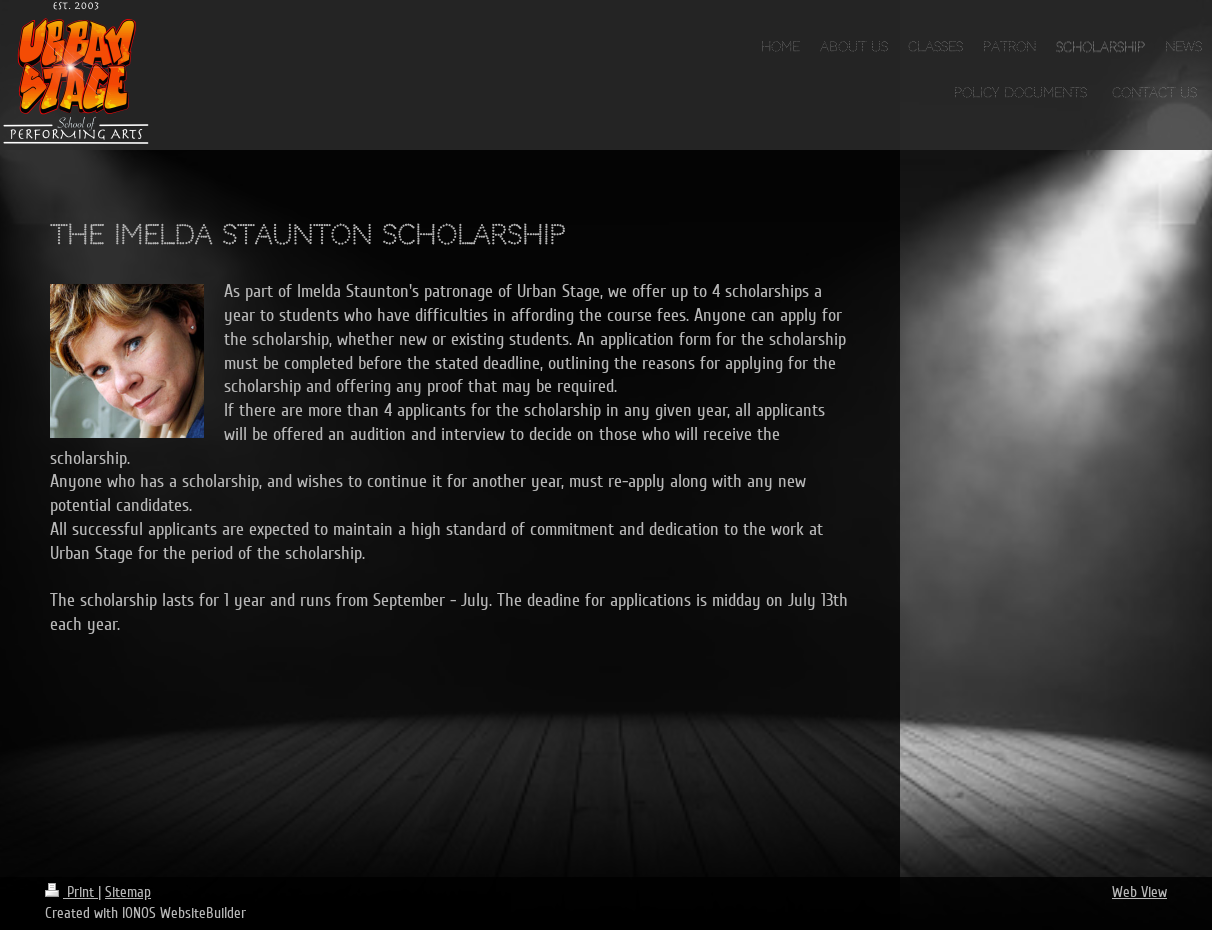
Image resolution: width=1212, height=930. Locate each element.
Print (71, 892)
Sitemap (128, 892)
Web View (1139, 892)
